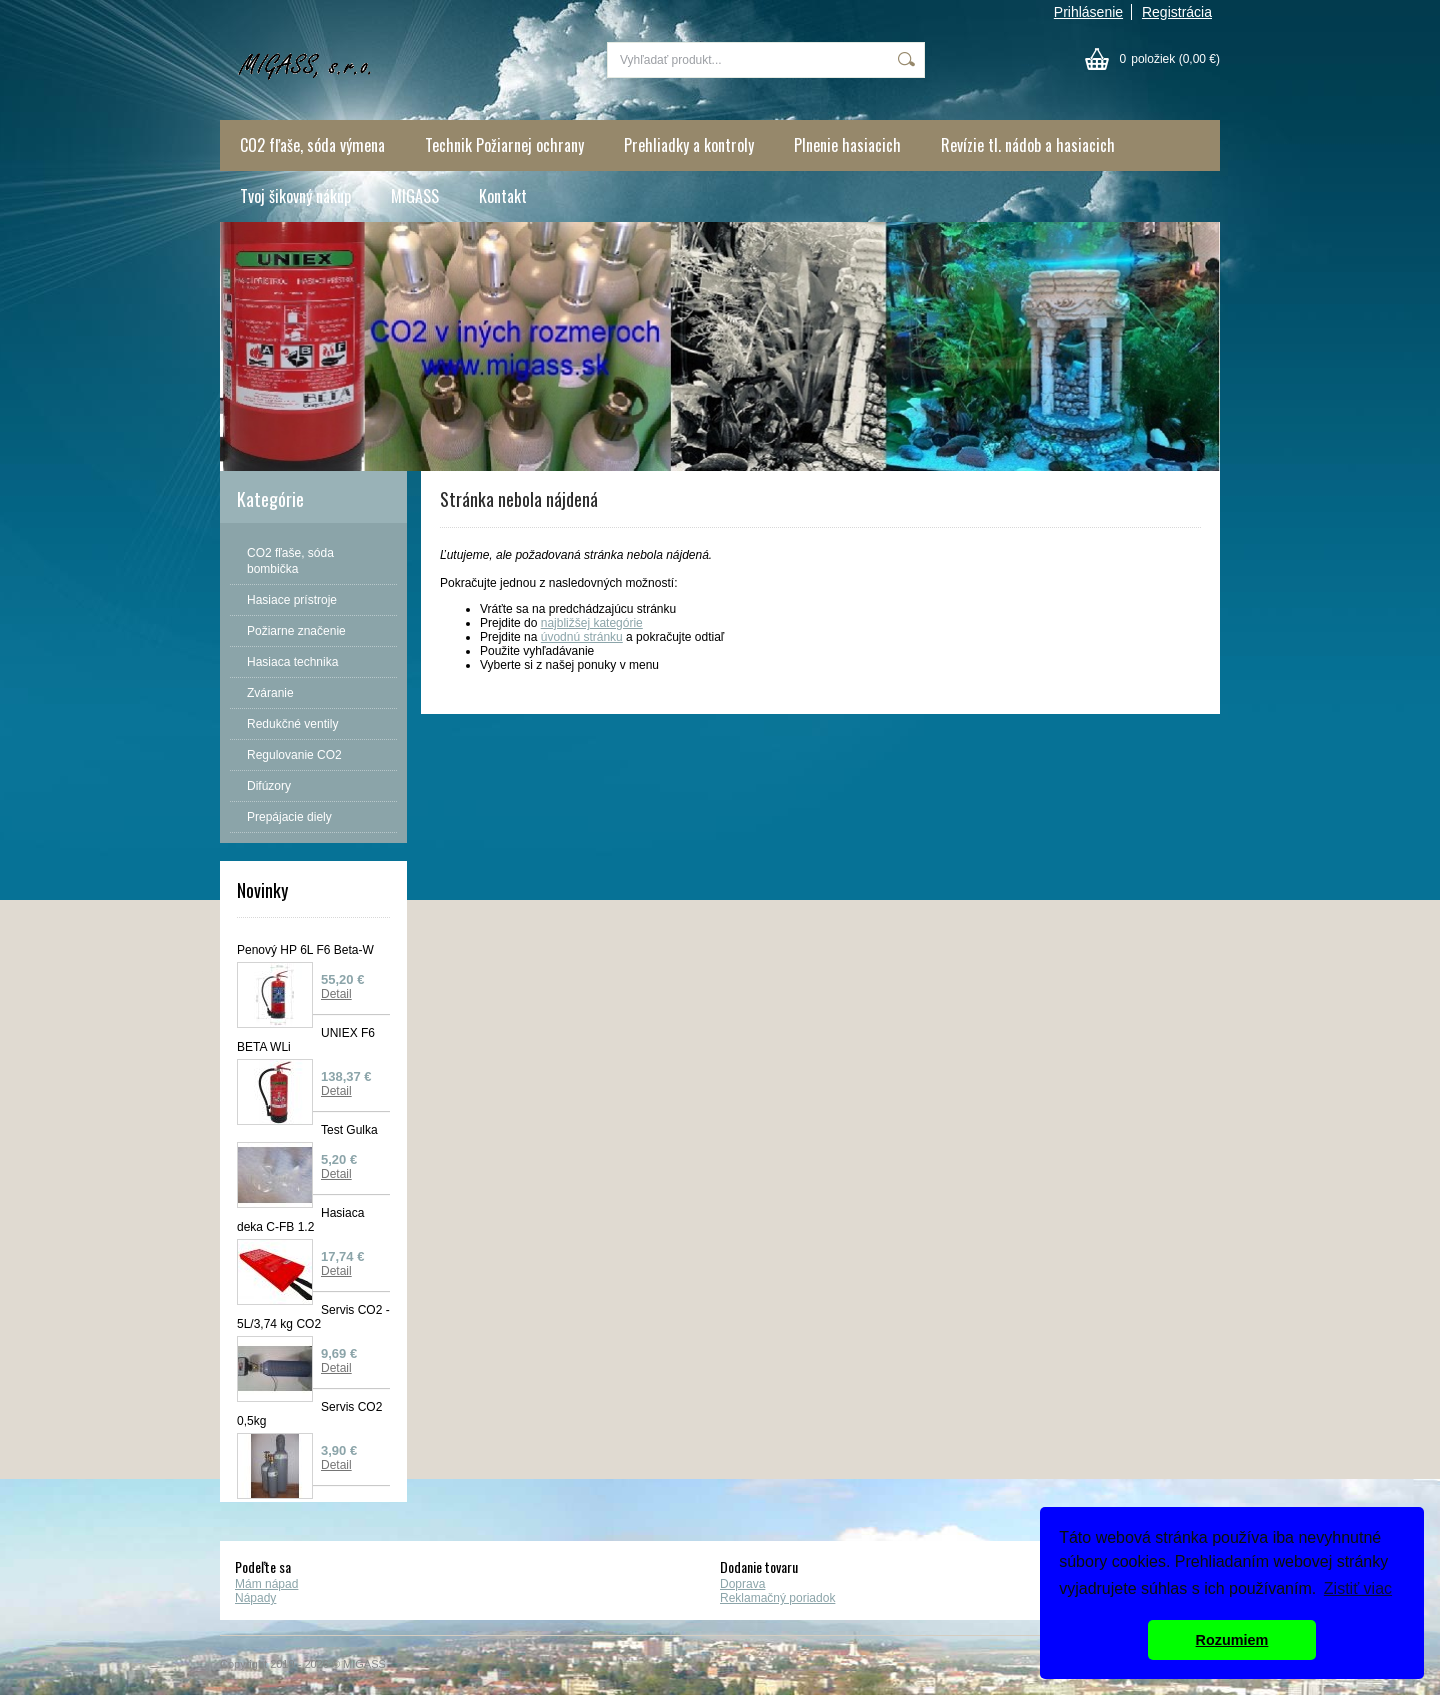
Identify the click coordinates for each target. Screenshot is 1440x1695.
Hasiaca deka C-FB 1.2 (300, 1220)
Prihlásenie (1088, 12)
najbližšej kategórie (592, 623)
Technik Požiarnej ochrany (504, 145)
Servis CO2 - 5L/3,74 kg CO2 (313, 1317)
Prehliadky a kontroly (689, 145)
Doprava (742, 1584)
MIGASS (415, 196)
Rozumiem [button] (1232, 1640)
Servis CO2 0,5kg (309, 1414)
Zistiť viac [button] (1358, 1588)
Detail (336, 994)
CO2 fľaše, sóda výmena (312, 145)
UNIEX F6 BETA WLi (306, 1040)
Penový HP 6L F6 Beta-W (305, 950)
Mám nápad (266, 1584)
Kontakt (503, 196)
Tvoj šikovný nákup (295, 196)
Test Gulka (349, 1130)
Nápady (255, 1598)
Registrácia (1177, 12)
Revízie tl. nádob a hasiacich (1028, 145)
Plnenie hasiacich (847, 145)
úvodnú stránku (582, 637)
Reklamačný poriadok (777, 1598)
